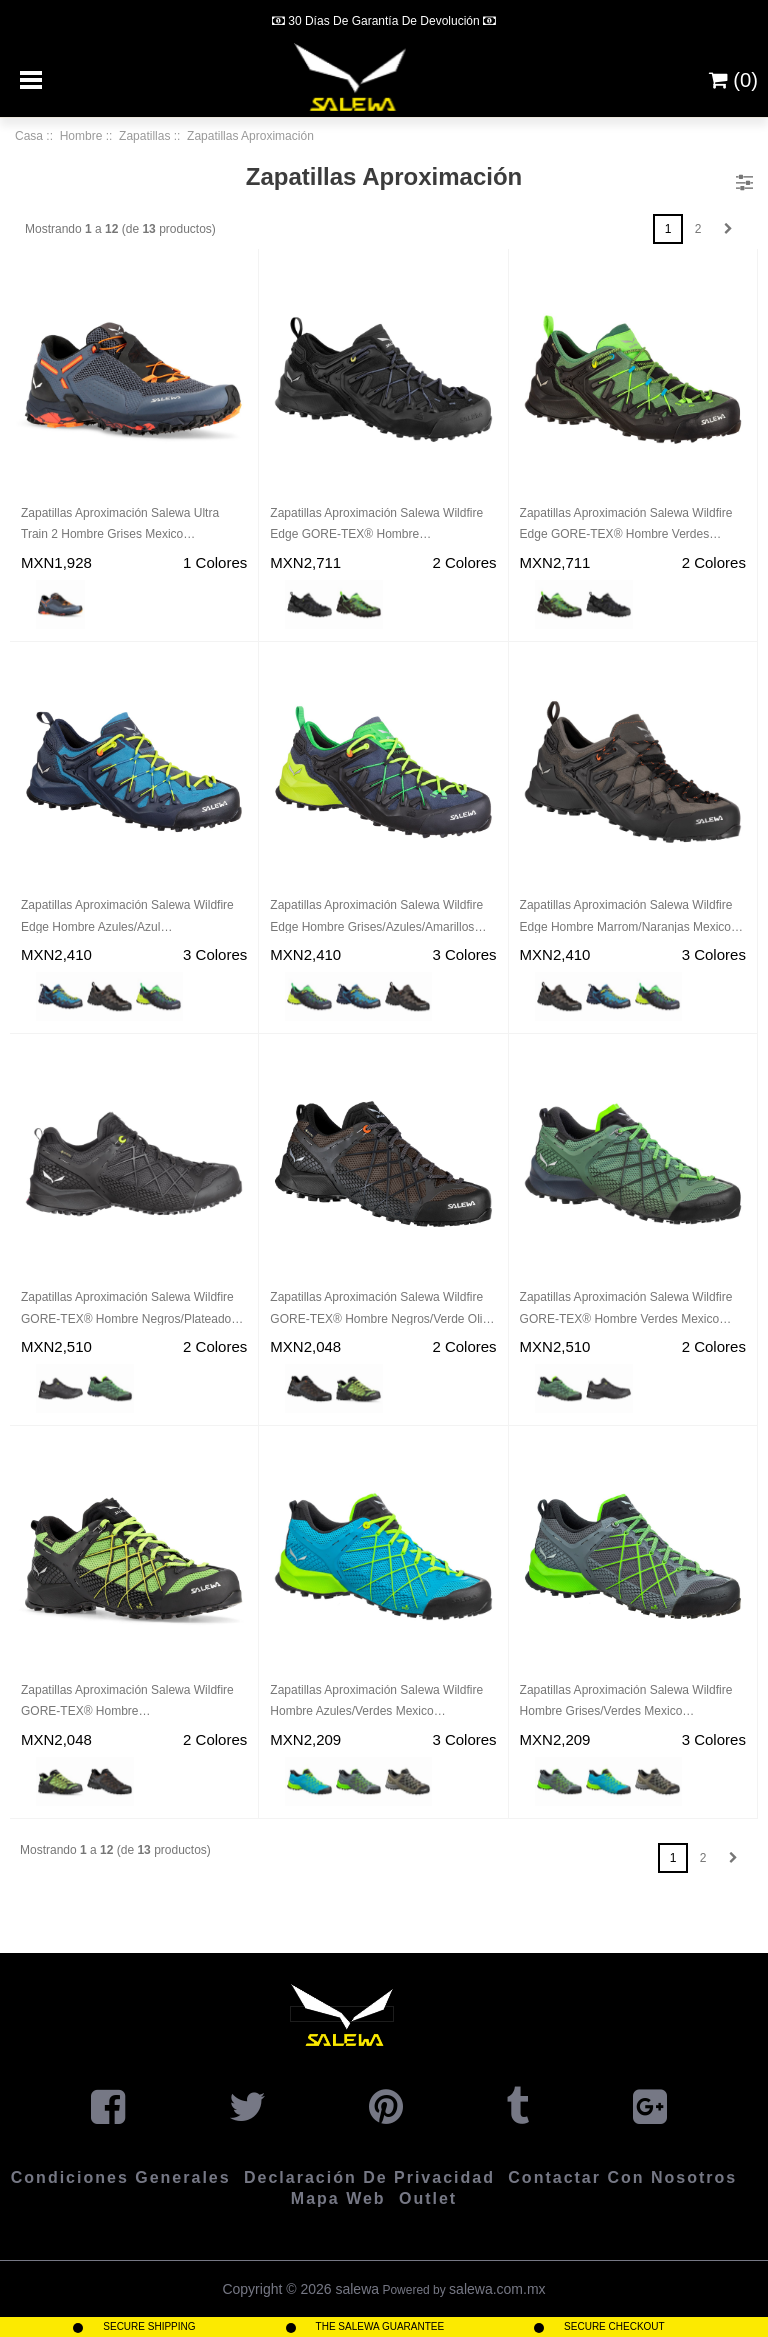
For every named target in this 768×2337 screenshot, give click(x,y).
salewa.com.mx (497, 2289)
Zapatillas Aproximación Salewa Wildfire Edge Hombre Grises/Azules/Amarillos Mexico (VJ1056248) (376, 918)
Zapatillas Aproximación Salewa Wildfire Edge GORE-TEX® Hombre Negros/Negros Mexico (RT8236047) (376, 526)
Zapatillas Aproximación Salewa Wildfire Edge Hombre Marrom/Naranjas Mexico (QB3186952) (626, 918)
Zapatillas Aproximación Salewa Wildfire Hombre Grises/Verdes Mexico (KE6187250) (626, 1703)
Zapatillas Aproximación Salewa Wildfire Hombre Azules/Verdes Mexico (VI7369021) (376, 1703)
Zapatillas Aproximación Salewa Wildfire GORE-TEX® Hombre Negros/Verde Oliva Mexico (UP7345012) (382, 1310)
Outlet (428, 2198)
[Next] (549, 20)
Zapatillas (144, 136)
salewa (357, 2289)
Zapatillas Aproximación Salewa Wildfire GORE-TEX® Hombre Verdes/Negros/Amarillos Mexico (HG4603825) (127, 1703)
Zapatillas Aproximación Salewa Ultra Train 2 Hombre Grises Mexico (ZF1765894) (120, 526)
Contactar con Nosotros (622, 2177)
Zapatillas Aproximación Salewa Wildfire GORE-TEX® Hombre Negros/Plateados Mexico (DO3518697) (129, 1310)
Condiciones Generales (121, 2177)
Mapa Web (338, 2198)
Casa (29, 136)
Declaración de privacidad (369, 2177)
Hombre (81, 136)
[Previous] (219, 20)
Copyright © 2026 (278, 2289)
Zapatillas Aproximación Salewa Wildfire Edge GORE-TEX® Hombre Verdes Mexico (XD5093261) (626, 526)
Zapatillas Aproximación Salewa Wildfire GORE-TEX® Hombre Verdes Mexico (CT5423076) (626, 1310)
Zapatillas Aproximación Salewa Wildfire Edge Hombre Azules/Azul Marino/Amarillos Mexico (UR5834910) (127, 918)
